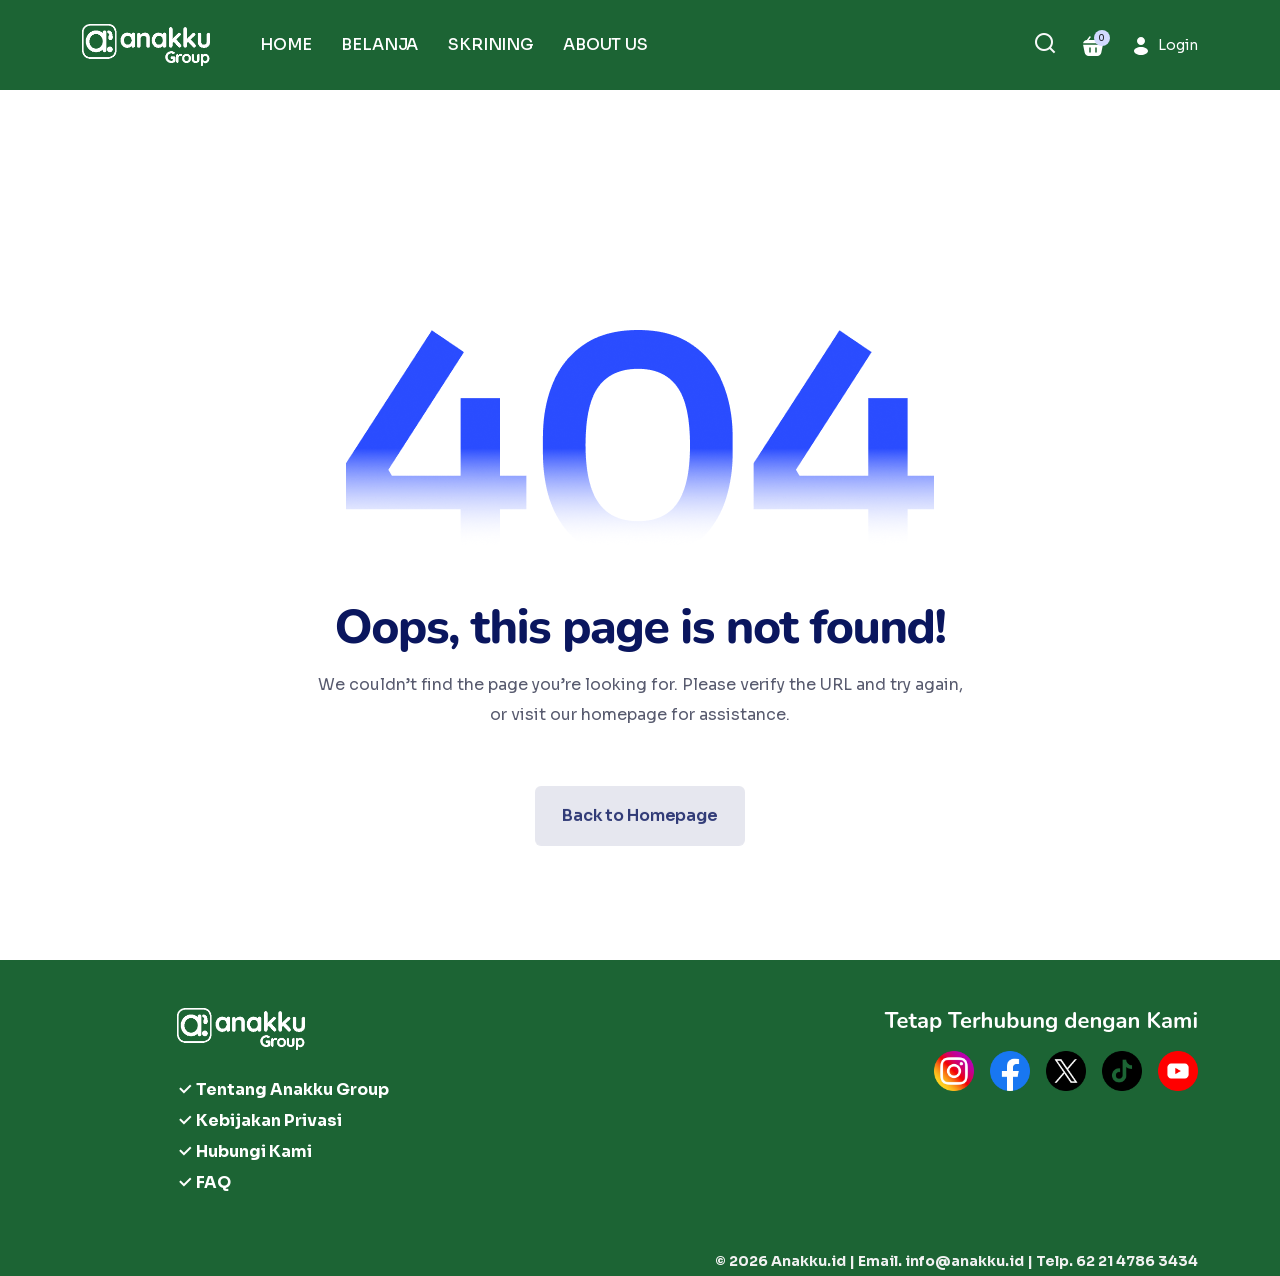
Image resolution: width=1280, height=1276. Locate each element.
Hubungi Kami (254, 1151)
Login (1178, 45)
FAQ (213, 1182)
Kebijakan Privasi (269, 1120)
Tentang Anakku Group (292, 1089)
